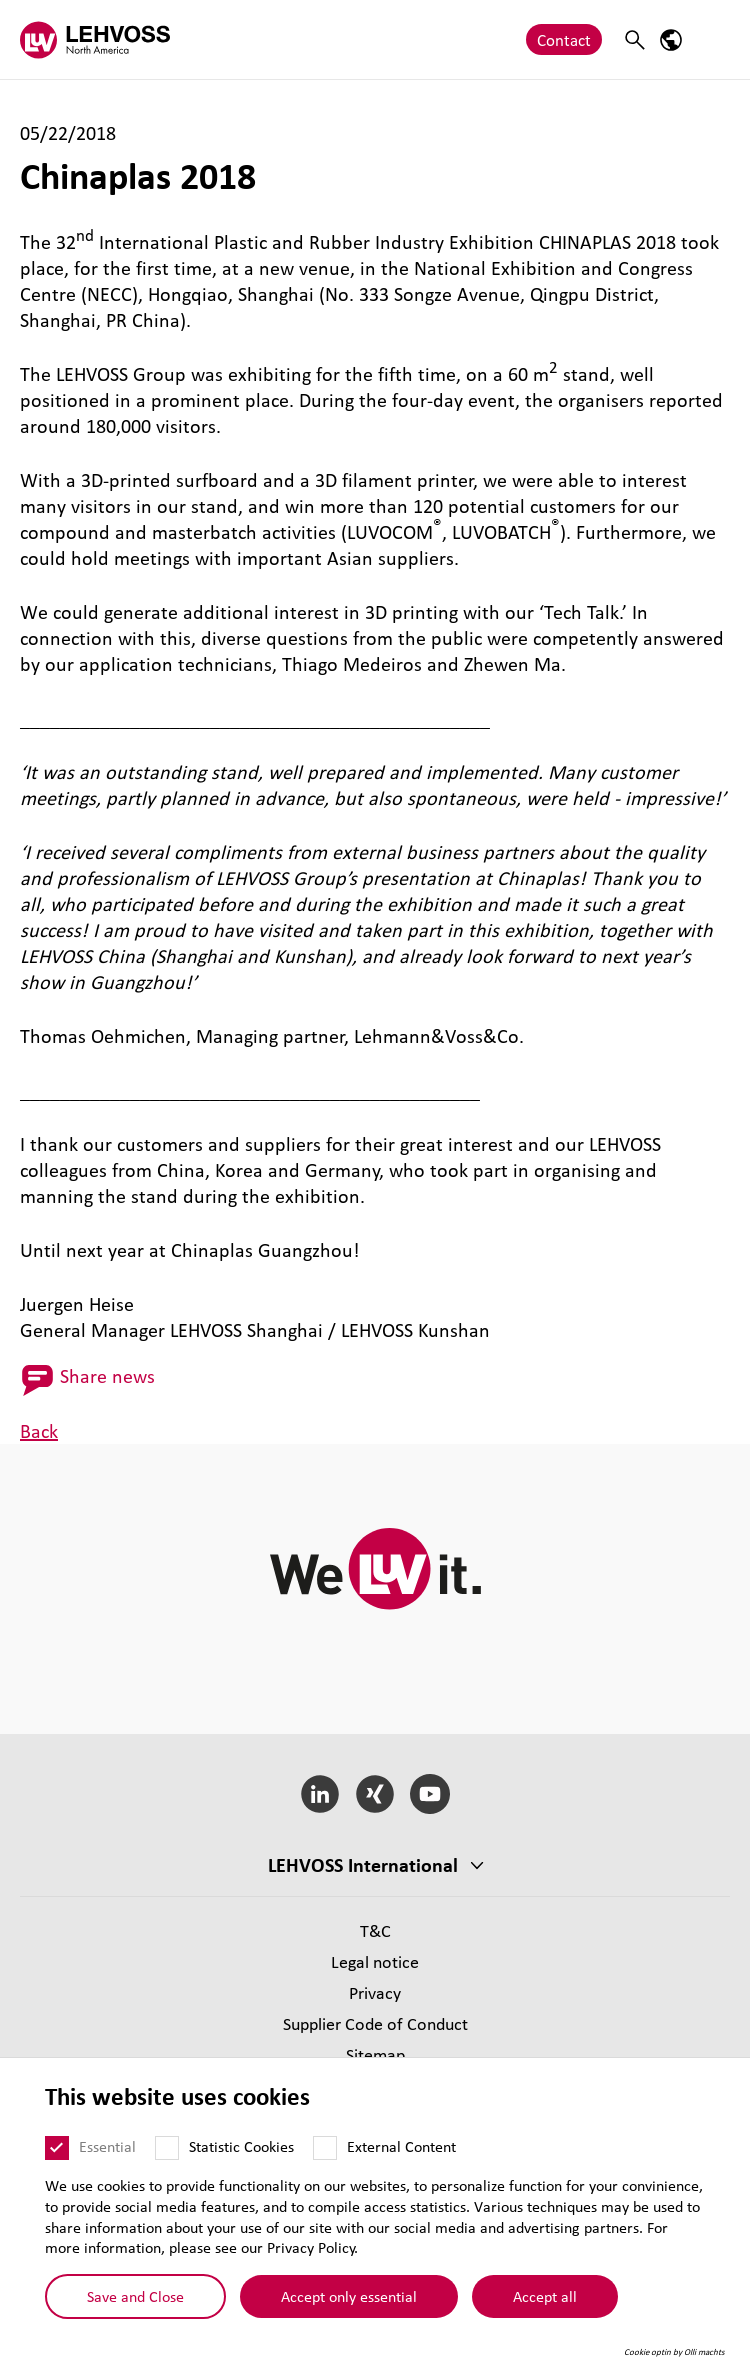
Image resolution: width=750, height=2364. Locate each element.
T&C (375, 1930)
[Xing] (375, 1794)
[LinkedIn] (320, 1794)
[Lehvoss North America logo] (95, 39)
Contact (564, 39)
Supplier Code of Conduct (375, 2023)
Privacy (375, 1992)
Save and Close (135, 2296)
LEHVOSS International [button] (363, 1865)
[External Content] (325, 2148)
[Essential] (57, 2148)
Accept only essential (349, 2296)
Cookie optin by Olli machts (674, 2352)
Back (39, 1431)
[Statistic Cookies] (167, 2148)
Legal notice (375, 1961)
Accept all (545, 2296)
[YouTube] (429, 1794)
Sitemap (375, 2054)
